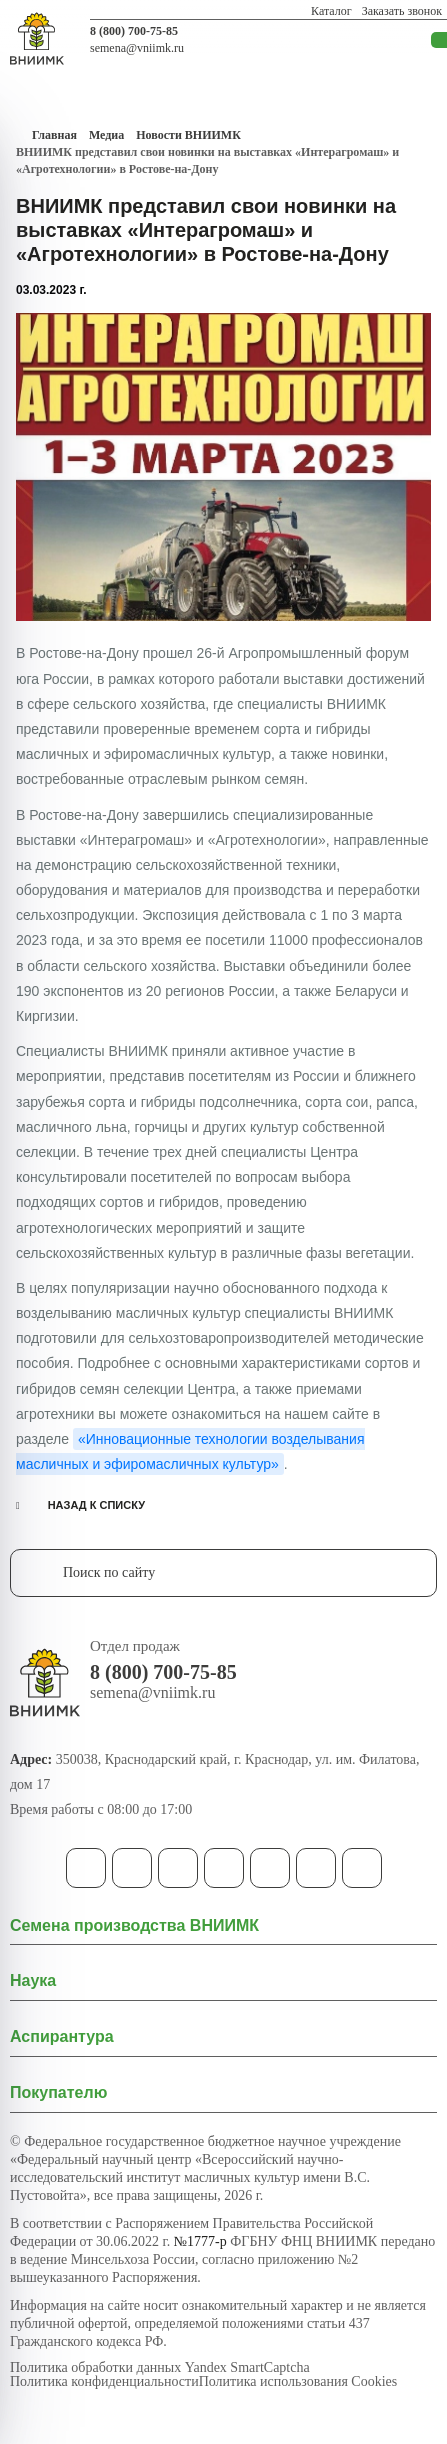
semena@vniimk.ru (137, 48)
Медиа (106, 135)
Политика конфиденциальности (104, 2382)
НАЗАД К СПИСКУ (96, 1505)
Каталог (331, 11)
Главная (54, 135)
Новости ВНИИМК (188, 135)
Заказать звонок (402, 11)
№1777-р (200, 2241)
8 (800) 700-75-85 (134, 31)
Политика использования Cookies (298, 2382)
